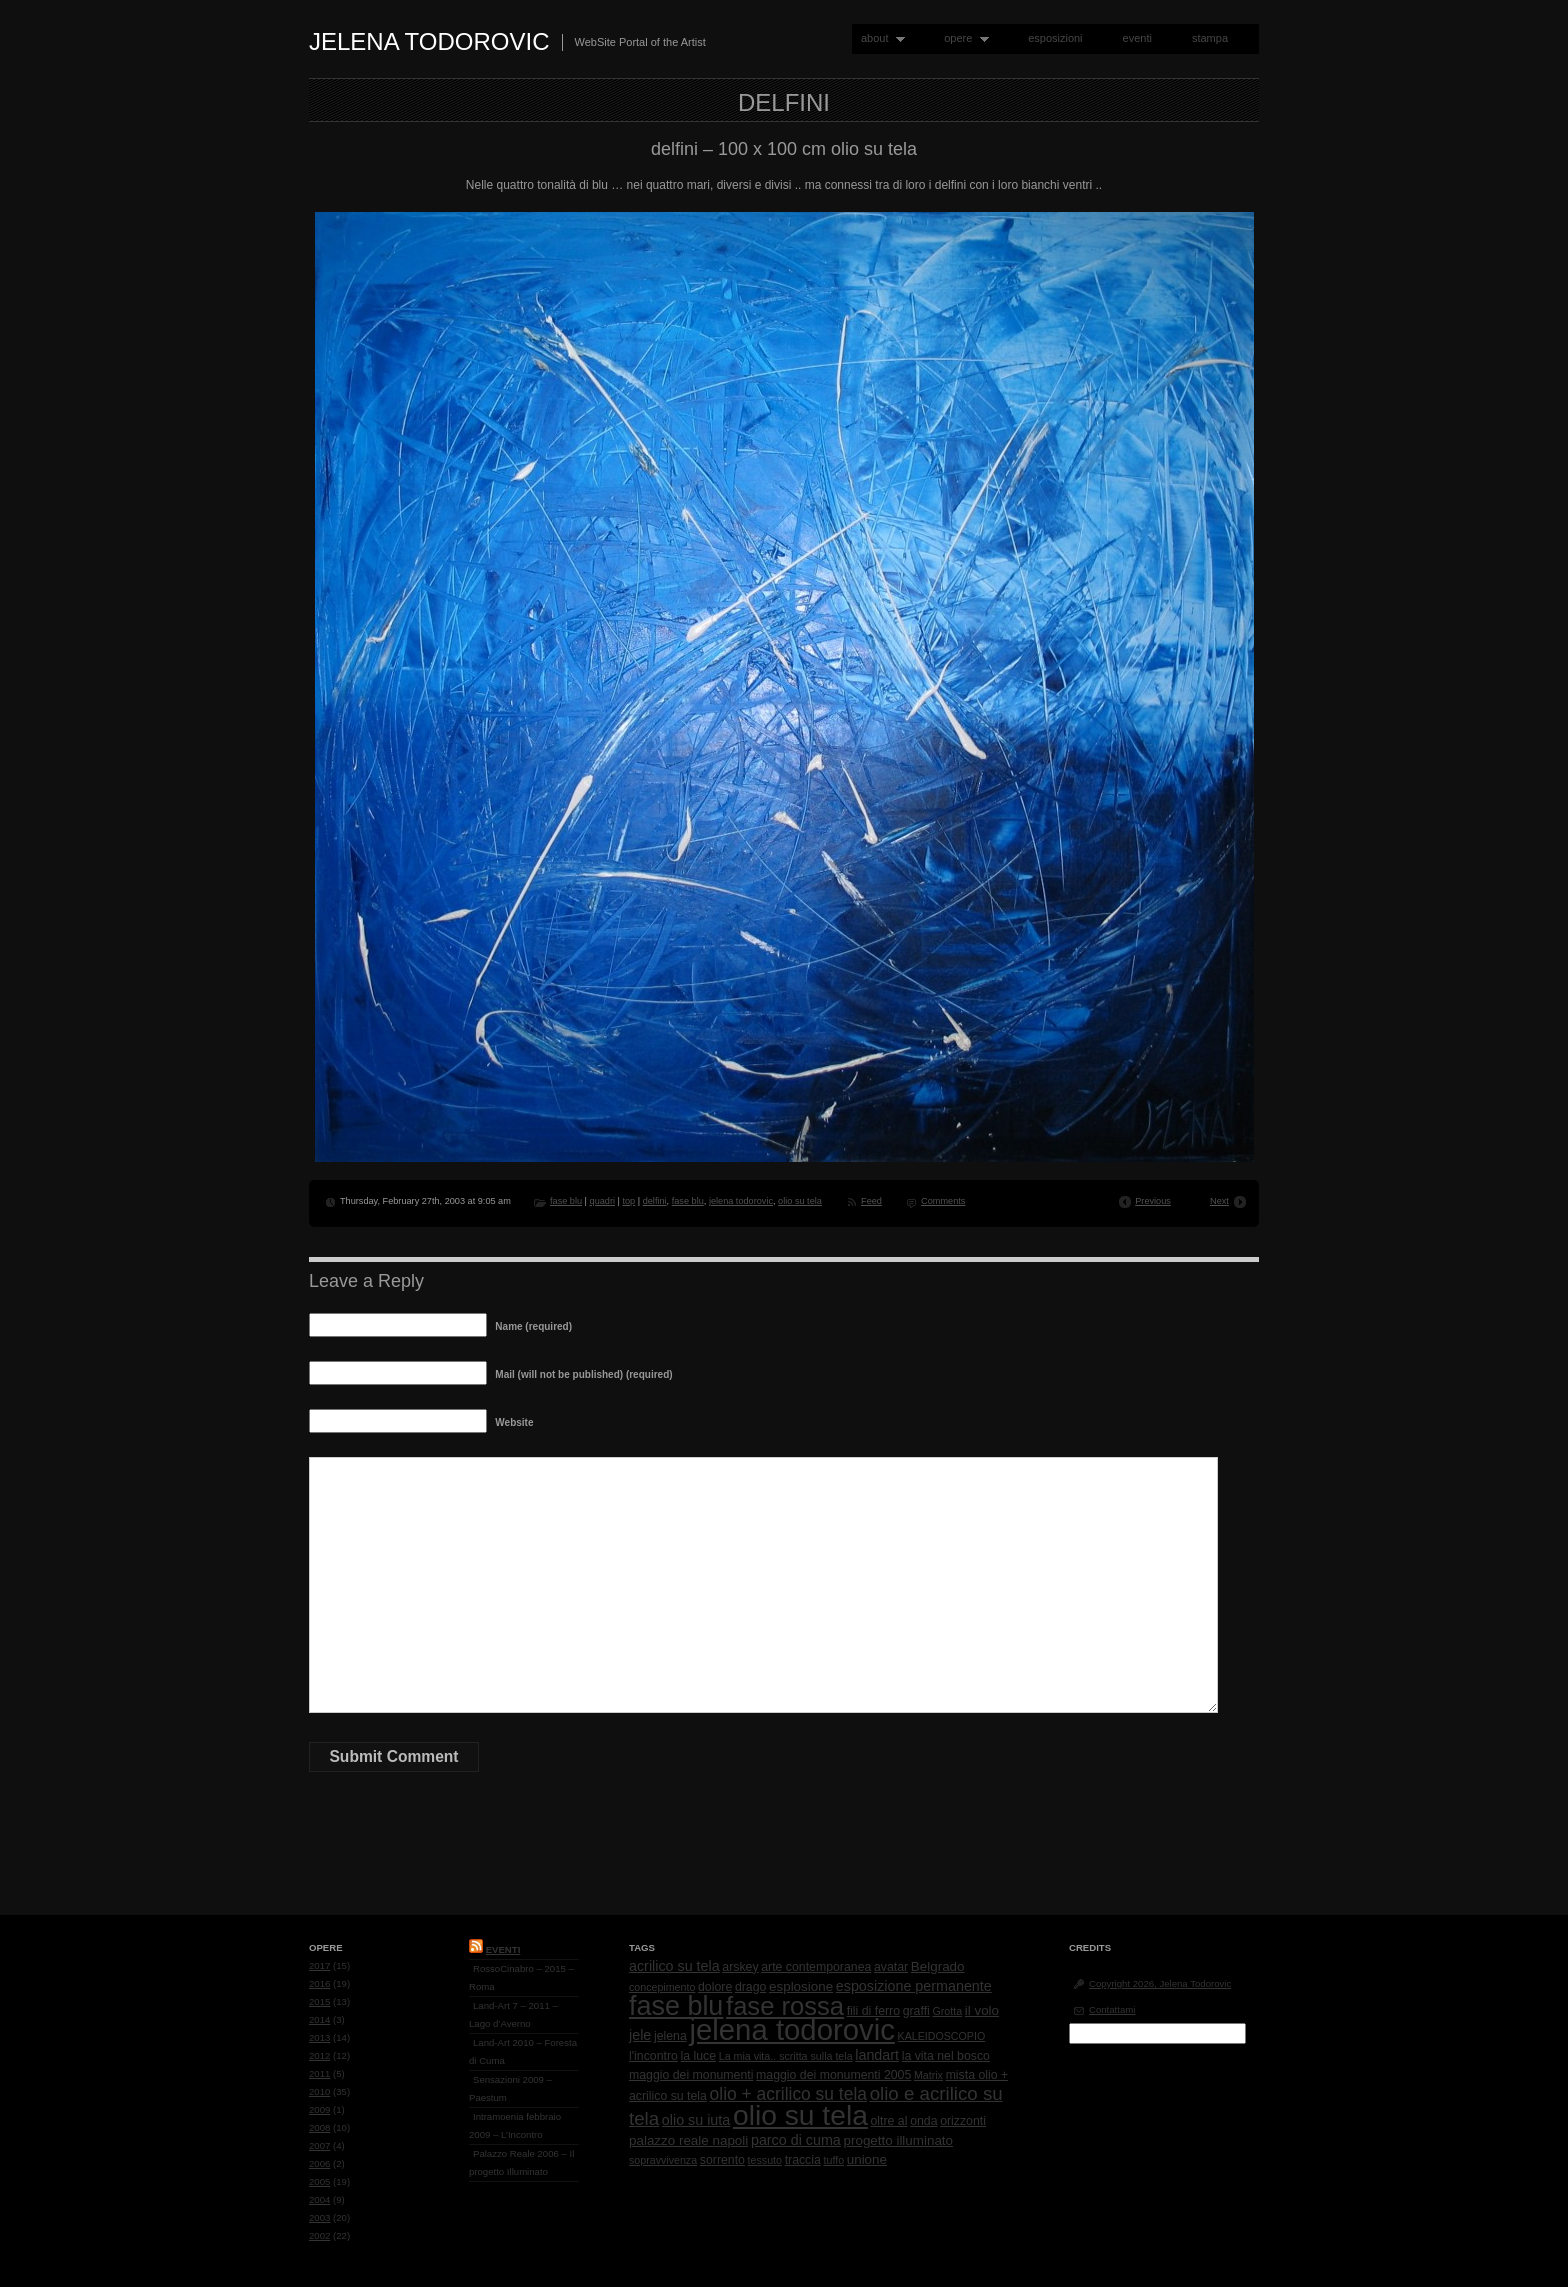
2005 (319, 2181)
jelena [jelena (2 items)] (670, 2036)
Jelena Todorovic (429, 41)
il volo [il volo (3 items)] (982, 2010)
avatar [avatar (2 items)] (891, 1967)
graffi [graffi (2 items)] (916, 2011)
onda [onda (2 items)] (923, 2121)
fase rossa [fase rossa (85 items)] (785, 2006)
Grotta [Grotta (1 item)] (947, 2011)
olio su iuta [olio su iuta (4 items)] (696, 2120)
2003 (319, 2217)
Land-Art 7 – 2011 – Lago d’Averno (513, 2014)
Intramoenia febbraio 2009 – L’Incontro (515, 2125)
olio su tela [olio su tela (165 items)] (800, 2115)
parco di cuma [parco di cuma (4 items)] (796, 2140)
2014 (319, 2019)
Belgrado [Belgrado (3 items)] (938, 1966)
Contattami (1112, 2009)
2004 (319, 2199)
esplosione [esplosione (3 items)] (801, 1986)
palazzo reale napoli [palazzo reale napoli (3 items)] (688, 2140)
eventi (1137, 38)
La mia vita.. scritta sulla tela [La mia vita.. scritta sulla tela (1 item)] (786, 2056)
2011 (319, 2073)
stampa (1210, 38)
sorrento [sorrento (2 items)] (722, 2160)
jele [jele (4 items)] (640, 2035)
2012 (319, 2055)
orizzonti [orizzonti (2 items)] (963, 2121)
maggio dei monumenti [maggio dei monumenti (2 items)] (691, 2075)
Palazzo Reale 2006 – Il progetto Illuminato (521, 2162)
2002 (319, 2235)
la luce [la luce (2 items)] (699, 2056)
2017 (319, 1965)
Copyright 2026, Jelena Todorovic (1160, 1983)
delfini (655, 1201)
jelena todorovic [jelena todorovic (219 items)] (791, 2029)
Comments (943, 1201)
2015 (319, 2001)
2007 (319, 2145)
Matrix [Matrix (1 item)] (928, 2075)
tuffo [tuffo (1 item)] (834, 2160)
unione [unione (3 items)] (867, 2159)
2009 (319, 2109)
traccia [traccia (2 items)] (803, 2160)
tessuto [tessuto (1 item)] (765, 2160)
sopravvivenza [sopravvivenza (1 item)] (663, 2160)
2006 (319, 2163)
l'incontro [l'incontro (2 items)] (653, 2056)
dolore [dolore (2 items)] (715, 1987)
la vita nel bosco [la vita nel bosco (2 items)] (946, 2056)
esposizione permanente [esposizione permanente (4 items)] (914, 1986)
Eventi (503, 1949)
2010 (319, 2091)
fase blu (566, 1201)
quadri (602, 1201)
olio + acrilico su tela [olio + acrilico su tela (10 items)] (788, 2094)
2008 (319, 2127)
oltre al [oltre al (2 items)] (889, 2121)
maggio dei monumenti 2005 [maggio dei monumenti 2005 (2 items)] (833, 2075)
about (878, 38)
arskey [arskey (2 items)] (740, 1967)
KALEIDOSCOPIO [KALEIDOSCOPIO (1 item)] (942, 2036)
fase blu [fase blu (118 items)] (676, 2006)
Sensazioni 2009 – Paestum (510, 2088)
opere (962, 38)
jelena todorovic (741, 1201)
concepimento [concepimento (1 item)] (662, 1987)
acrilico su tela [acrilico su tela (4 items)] (674, 1966)
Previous (1153, 1201)
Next (1219, 1201)
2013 (319, 2037)
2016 (319, 1983)
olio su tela (800, 1201)
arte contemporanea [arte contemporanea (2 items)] (816, 1967)
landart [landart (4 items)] (877, 2055)
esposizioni (1055, 38)
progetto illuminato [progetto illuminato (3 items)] (899, 2140)
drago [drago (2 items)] (750, 1987)
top (628, 1201)
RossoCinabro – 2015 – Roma (521, 1977)
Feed (871, 1201)
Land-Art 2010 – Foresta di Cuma (523, 2051)
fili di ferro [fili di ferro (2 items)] (873, 2011)
